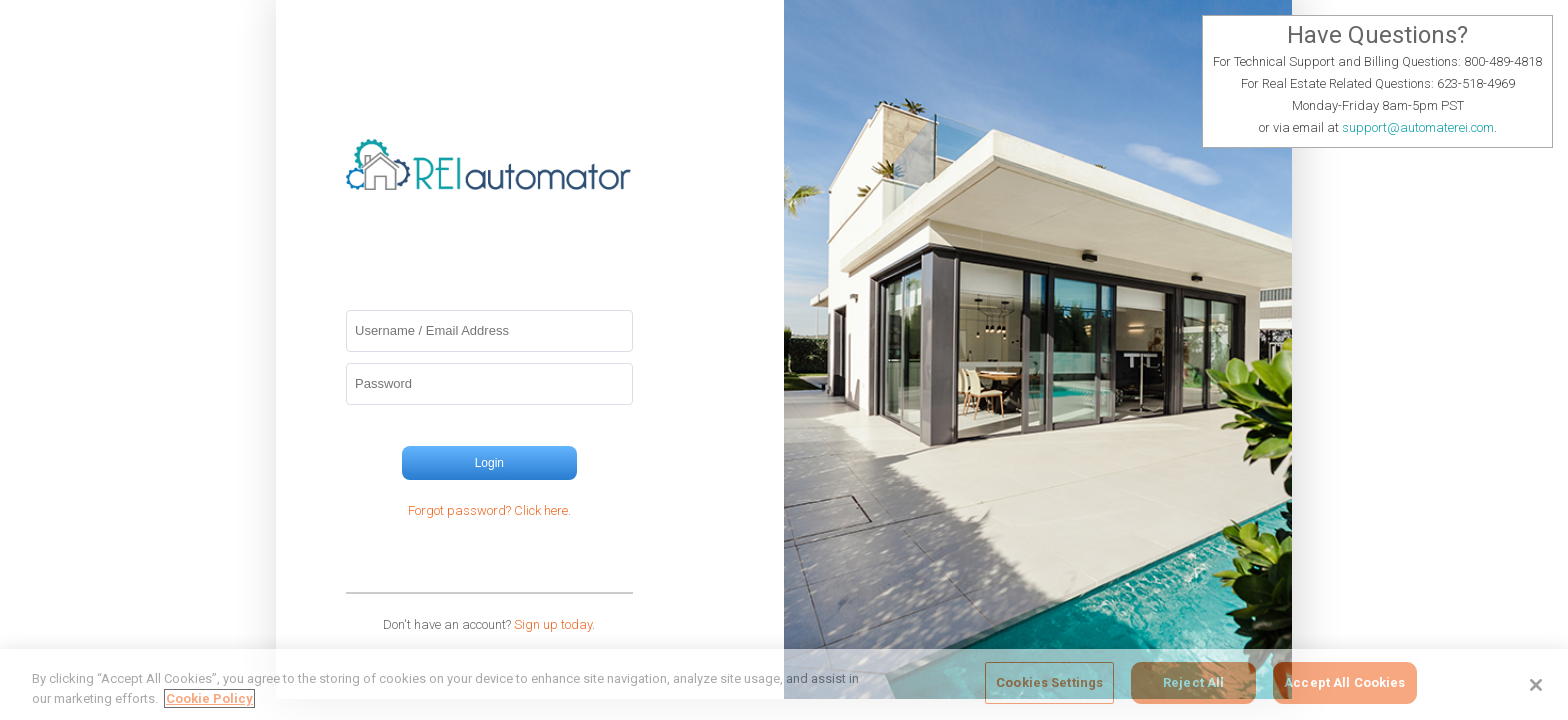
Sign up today (553, 624)
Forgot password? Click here (488, 510)
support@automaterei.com (1418, 127)
